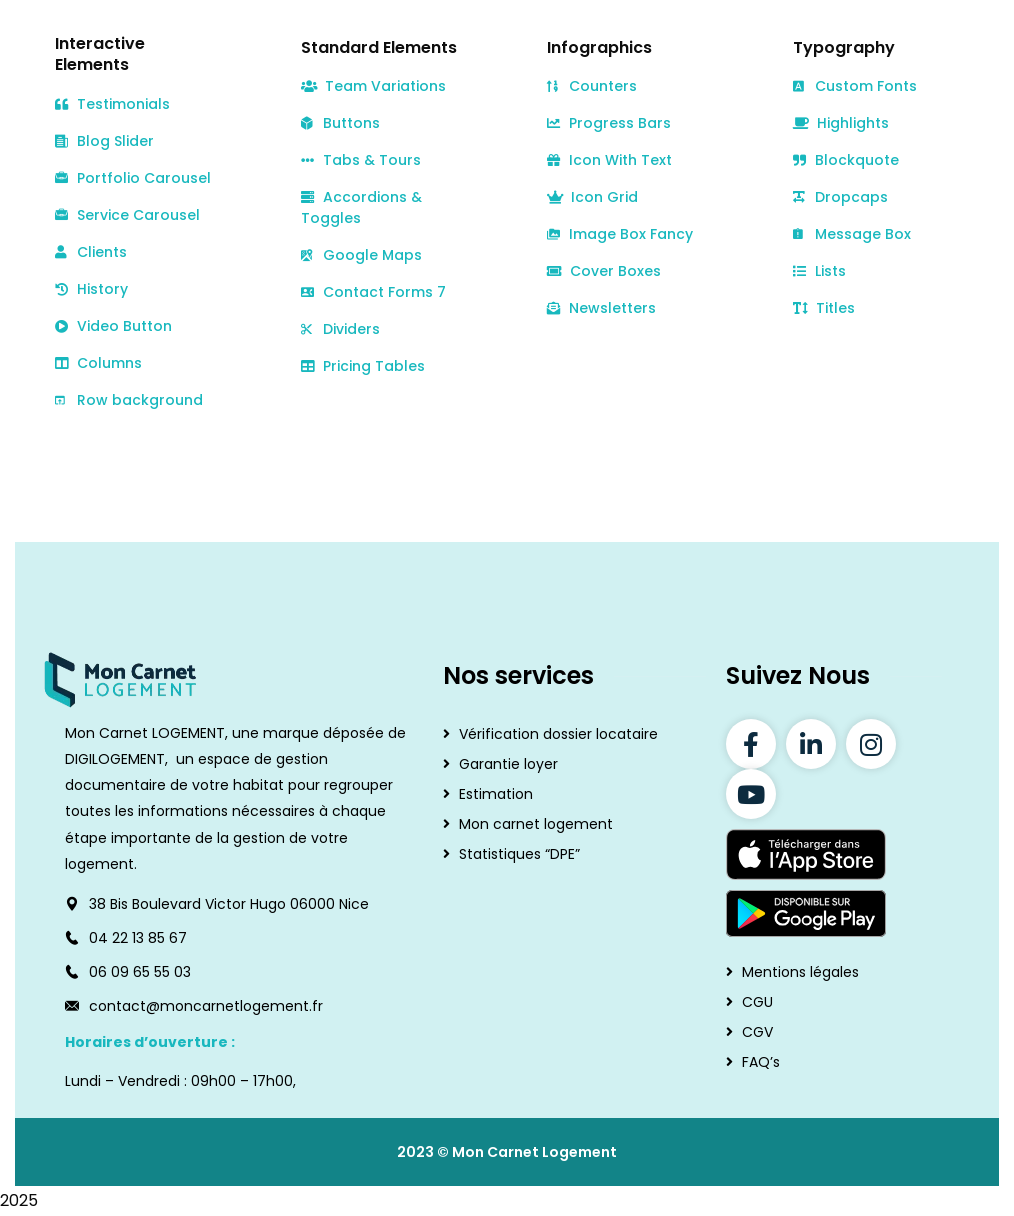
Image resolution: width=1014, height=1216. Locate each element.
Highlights (841, 123)
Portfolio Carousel (133, 178)
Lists (819, 271)
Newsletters (601, 308)
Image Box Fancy (620, 234)
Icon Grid (592, 197)
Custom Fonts (855, 86)
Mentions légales (800, 972)
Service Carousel (127, 215)
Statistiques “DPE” (519, 854)
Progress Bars (609, 123)
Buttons (340, 123)
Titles (824, 308)
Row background (129, 400)
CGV (757, 1032)
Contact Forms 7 (373, 292)
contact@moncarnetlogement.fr (206, 1006)
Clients (91, 252)
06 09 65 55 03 (140, 972)
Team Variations (373, 86)
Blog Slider (104, 141)
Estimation (496, 794)
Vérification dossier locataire (558, 734)
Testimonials (112, 104)
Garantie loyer (508, 764)
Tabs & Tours (361, 160)
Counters (592, 86)
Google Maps (361, 255)
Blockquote (846, 160)
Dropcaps (840, 197)
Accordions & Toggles (361, 207)
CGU (757, 1002)
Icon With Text (609, 160)
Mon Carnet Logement (534, 1152)
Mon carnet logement (536, 824)
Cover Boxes (604, 271)
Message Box (852, 234)
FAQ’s (761, 1062)
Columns (98, 363)
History (91, 289)
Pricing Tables (363, 366)
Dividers (340, 329)
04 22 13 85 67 (138, 938)
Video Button (113, 326)
